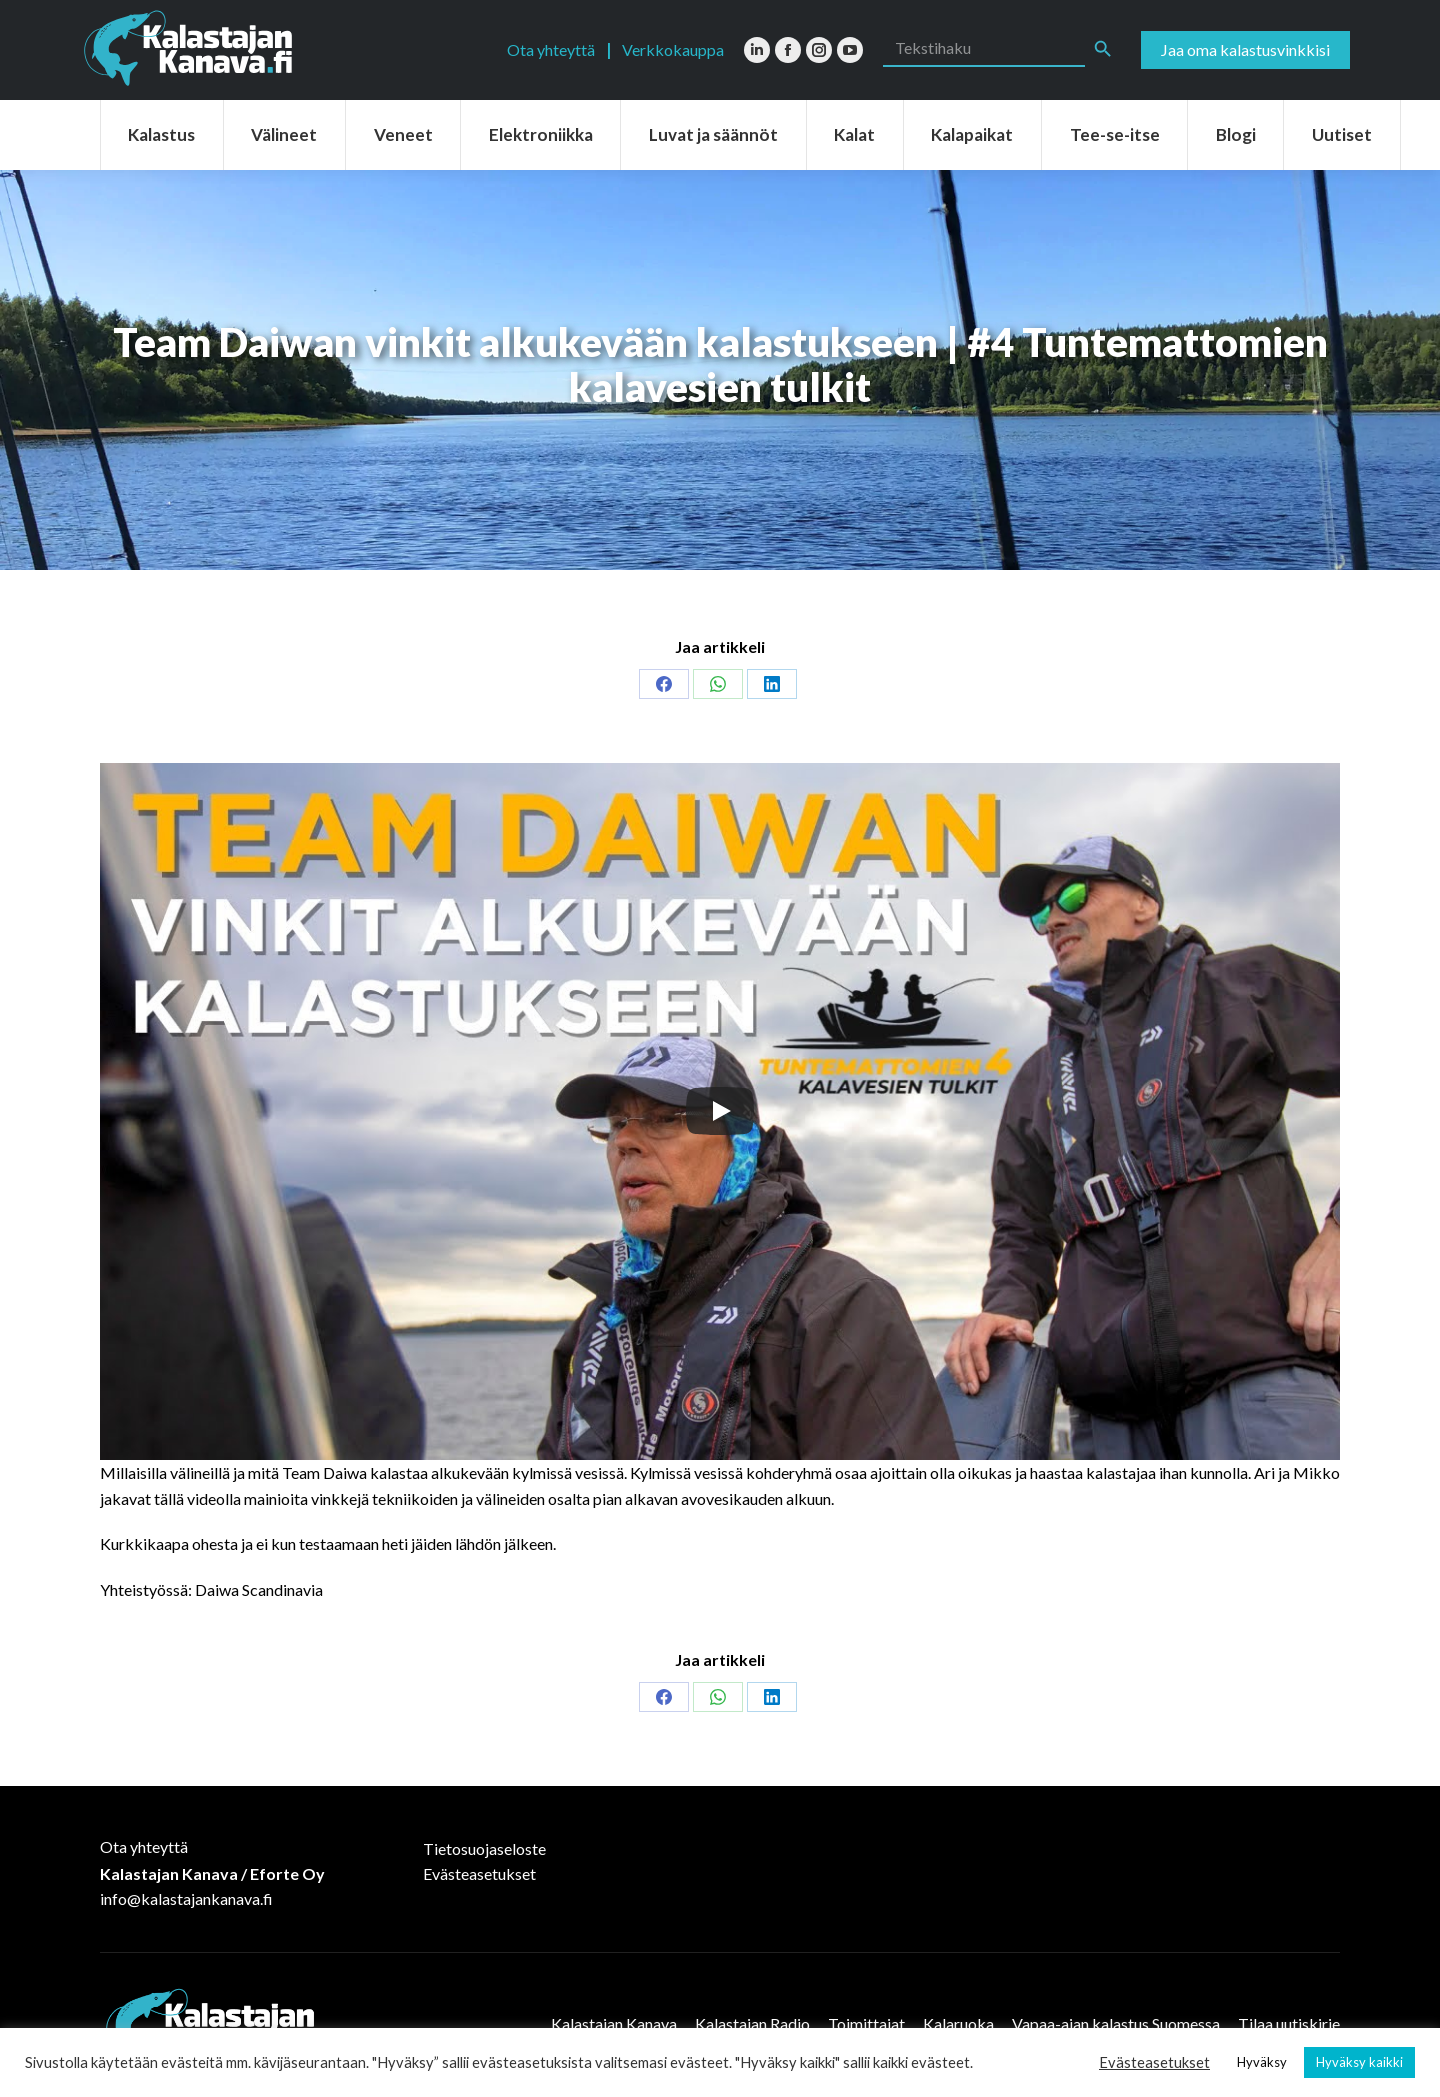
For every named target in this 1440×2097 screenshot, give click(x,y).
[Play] (720, 1111)
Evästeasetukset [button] (1154, 2062)
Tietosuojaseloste (484, 1848)
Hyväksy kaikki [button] (1359, 2062)
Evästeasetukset (479, 1873)
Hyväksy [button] (1262, 2062)
